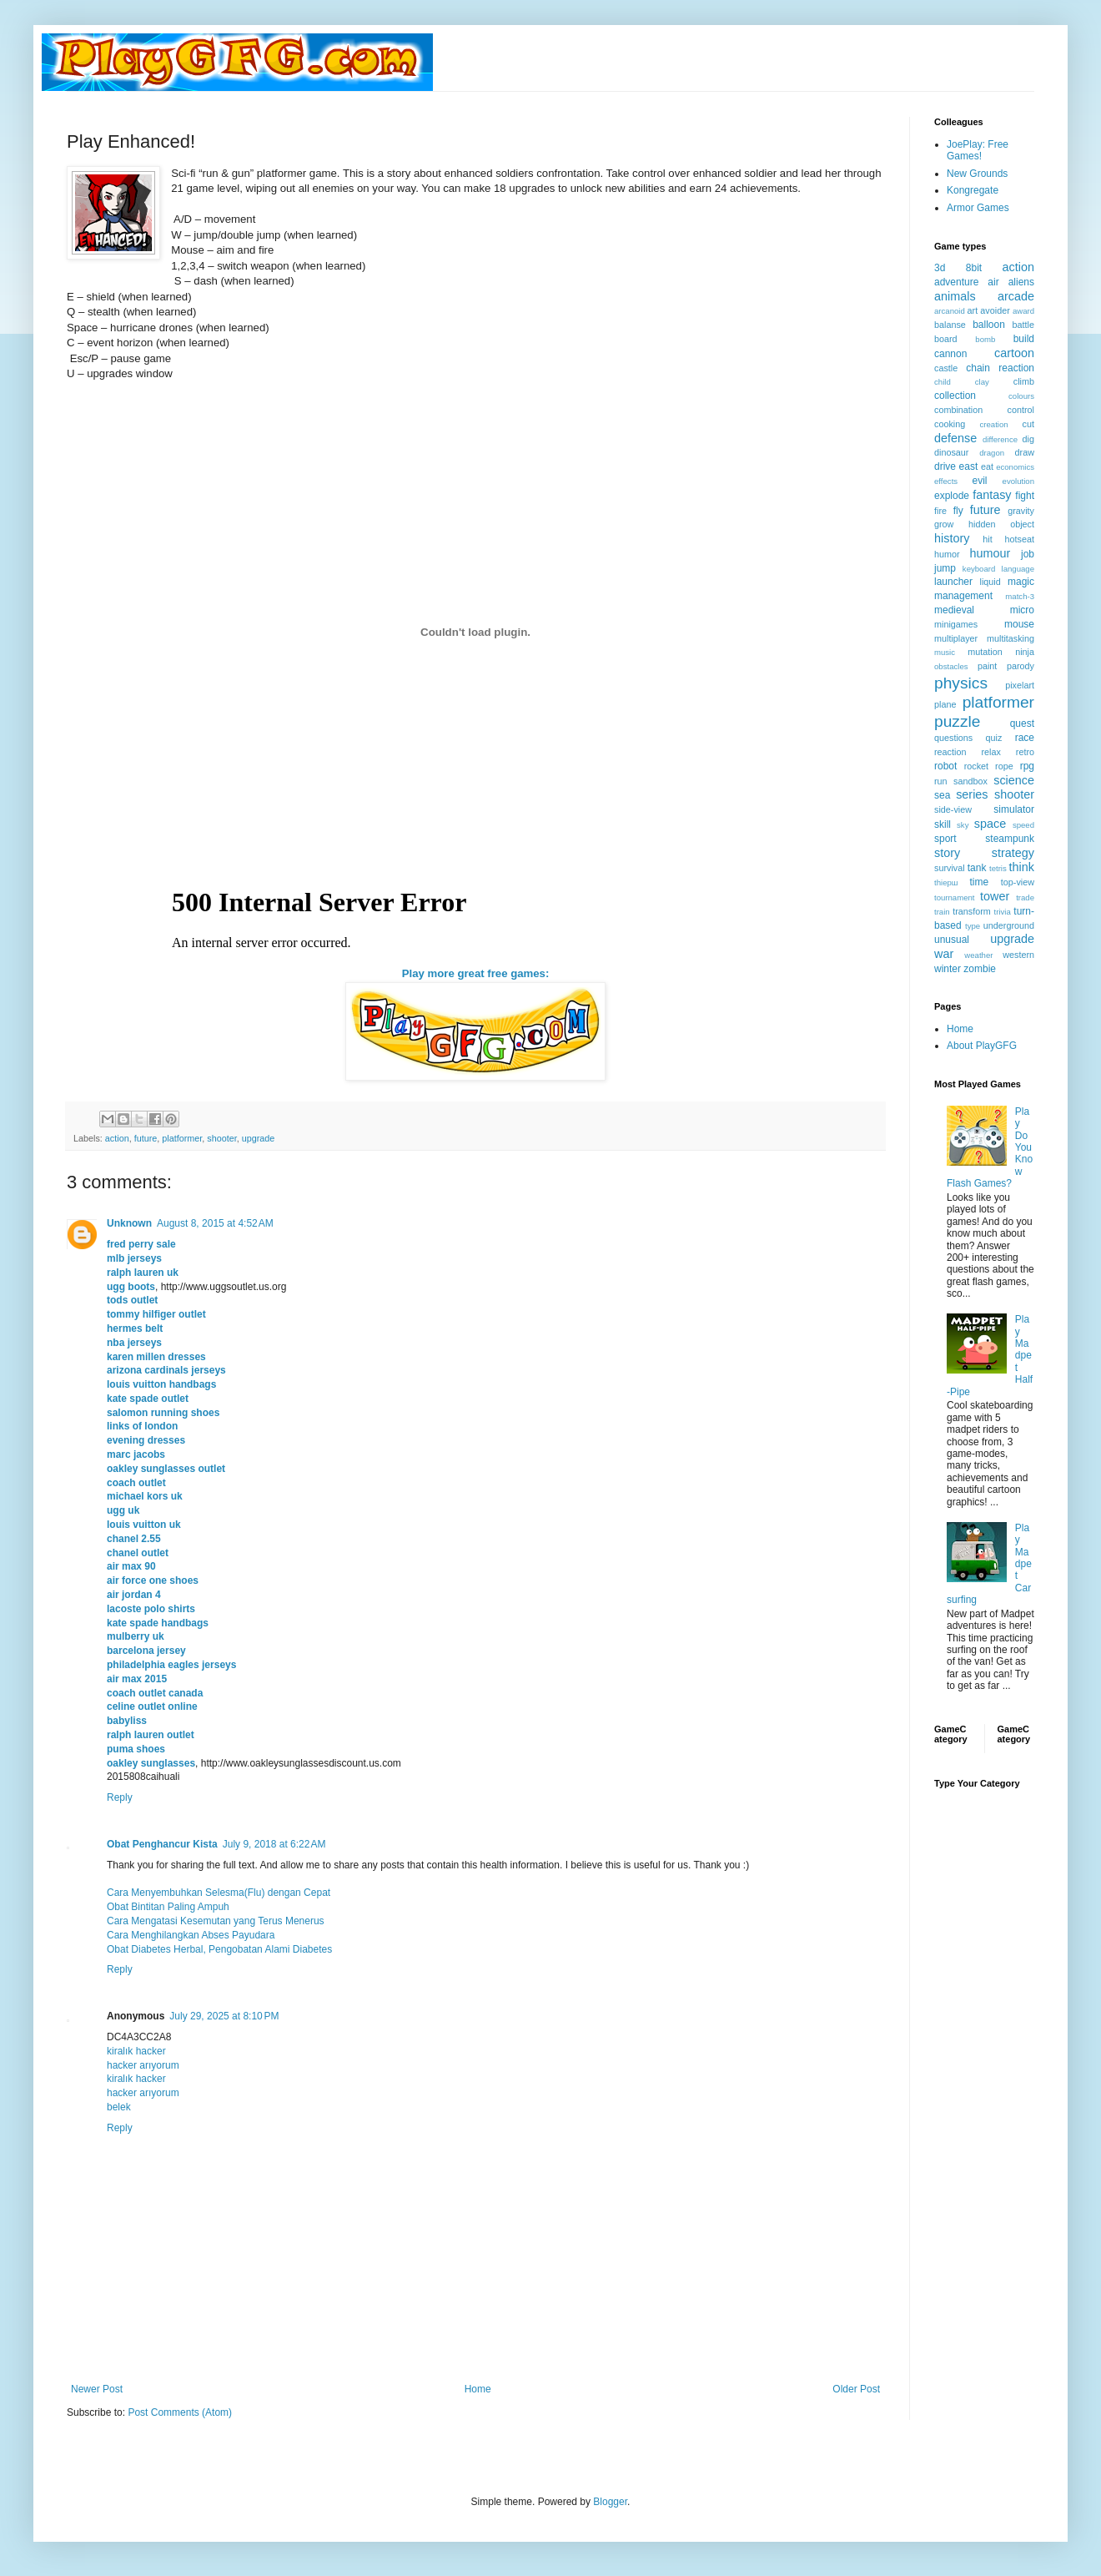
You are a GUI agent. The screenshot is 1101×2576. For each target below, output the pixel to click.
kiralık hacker (136, 2051)
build (1023, 339)
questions (953, 738)
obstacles (951, 666)
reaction (950, 752)
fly (958, 511)
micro (1022, 610)
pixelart (1019, 685)
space (990, 823)
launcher (953, 581)
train (942, 911)
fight (1024, 496)
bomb (985, 339)
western (1018, 955)
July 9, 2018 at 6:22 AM (274, 1844)
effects (946, 481)
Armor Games (978, 208)
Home (478, 2389)
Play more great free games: (476, 973)
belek (119, 2107)
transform (972, 911)
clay (982, 381)
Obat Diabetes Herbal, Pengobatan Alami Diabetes (219, 1949)
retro (1025, 752)
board (946, 339)
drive (945, 466)
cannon (950, 354)
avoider (994, 310)
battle (1023, 325)
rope (1004, 766)
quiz (994, 738)
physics (961, 683)
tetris (998, 868)
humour (989, 553)
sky (962, 824)
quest (1022, 723)
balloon (989, 324)
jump (945, 568)
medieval (954, 610)
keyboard (979, 568)
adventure (956, 282)
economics (1015, 466)
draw (1024, 452)
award (1023, 310)
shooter (221, 1138)
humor (947, 554)
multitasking (1010, 638)
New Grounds (977, 173)
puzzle (957, 721)
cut (1028, 424)
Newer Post (97, 2389)
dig (1028, 439)
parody (1020, 666)
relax (990, 752)
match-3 (1019, 596)
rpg (1027, 766)
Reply (120, 1797)
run (941, 781)
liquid (990, 582)
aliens (1021, 282)
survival (949, 868)
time (978, 882)
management (963, 596)
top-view (1017, 882)
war (943, 953)
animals (955, 296)
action (117, 1138)
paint (987, 666)
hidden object (1001, 524)
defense (955, 438)
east (968, 466)
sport (945, 838)
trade (1025, 897)
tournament (954, 897)
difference (1000, 439)
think (1021, 867)
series (972, 794)
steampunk (1009, 838)
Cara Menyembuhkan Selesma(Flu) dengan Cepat (218, 1892)
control (1021, 410)
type (972, 925)
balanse (950, 325)
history (951, 538)
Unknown (129, 1223)
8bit (974, 268)
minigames (956, 624)
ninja (1024, 652)
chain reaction (1000, 368)
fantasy (992, 495)
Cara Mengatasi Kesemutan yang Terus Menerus (215, 1921)
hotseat (1019, 539)
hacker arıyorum (143, 2065)
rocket (976, 766)
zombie (979, 969)
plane (945, 704)
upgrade (258, 1138)
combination (958, 410)
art (973, 310)
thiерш (946, 882)
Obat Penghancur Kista (162, 1844)
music (944, 652)
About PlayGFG (982, 1045)
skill (942, 824)
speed (1023, 824)
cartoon (1014, 353)
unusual (951, 939)
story (947, 853)
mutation (985, 652)
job (1027, 554)
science (1013, 780)
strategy (1013, 853)
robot (945, 766)
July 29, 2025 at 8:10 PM (224, 2016)
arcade (1016, 296)
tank (977, 868)
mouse (1019, 624)
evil (980, 480)
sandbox (970, 781)
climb (1023, 381)
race (1024, 738)
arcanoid (949, 310)
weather (978, 955)
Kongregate (972, 190)
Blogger (610, 2502)
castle (946, 368)
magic (1021, 581)
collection (955, 395)
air (993, 282)
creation (994, 424)
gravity (1021, 511)
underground (1008, 925)
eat (987, 466)
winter (947, 969)
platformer (182, 1138)
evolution (1018, 481)
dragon (991, 452)
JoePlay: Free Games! (977, 150)
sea (942, 795)
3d (939, 268)
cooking (949, 424)
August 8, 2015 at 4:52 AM (215, 1223)
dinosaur (951, 452)
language (1018, 568)
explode (951, 496)
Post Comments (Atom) (180, 2412)
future (146, 1138)
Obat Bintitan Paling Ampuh (168, 1907)
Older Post (856, 2389)
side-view (953, 809)
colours (1021, 396)
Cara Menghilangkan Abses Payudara (190, 1935)
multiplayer (956, 638)
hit (987, 539)
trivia (1002, 911)
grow (943, 524)
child (942, 381)
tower (994, 896)
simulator (1013, 809)
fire (940, 511)
